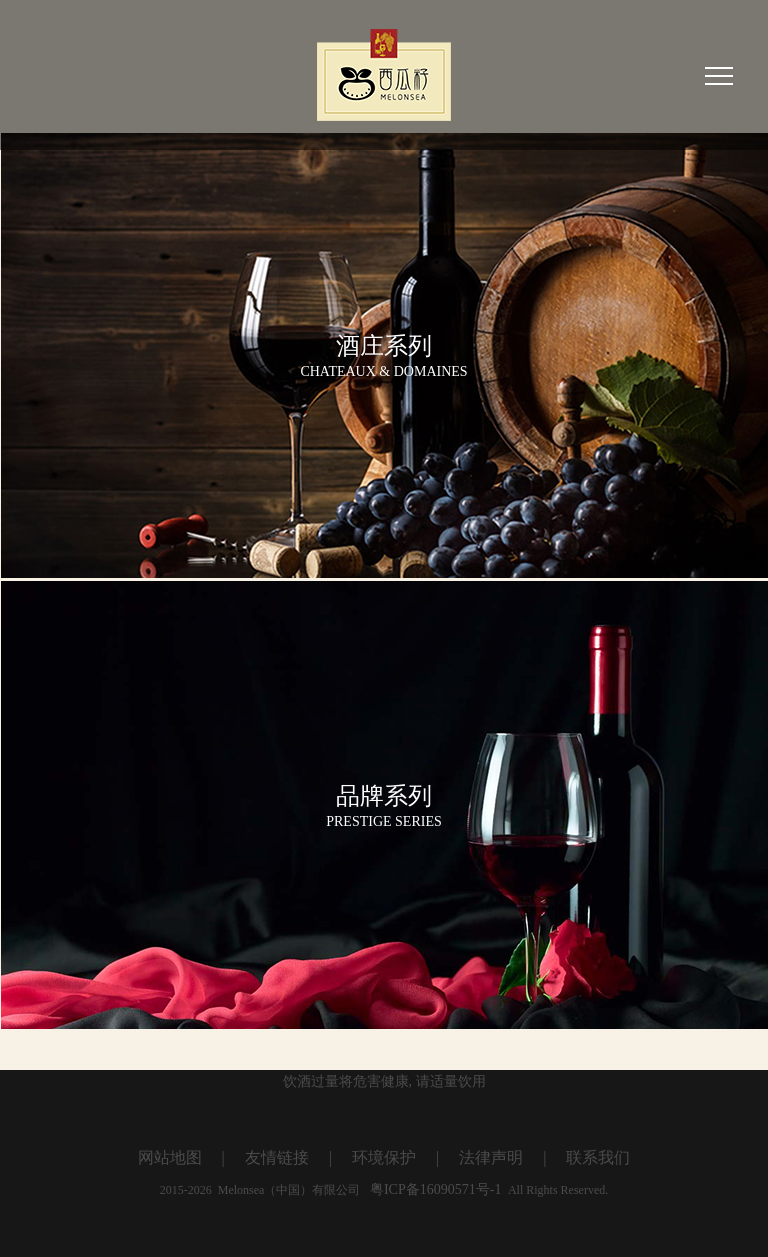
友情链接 (277, 1157)
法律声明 (491, 1157)
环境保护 (384, 1157)
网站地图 (170, 1157)
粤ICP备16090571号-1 (435, 1189)
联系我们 (598, 1157)
